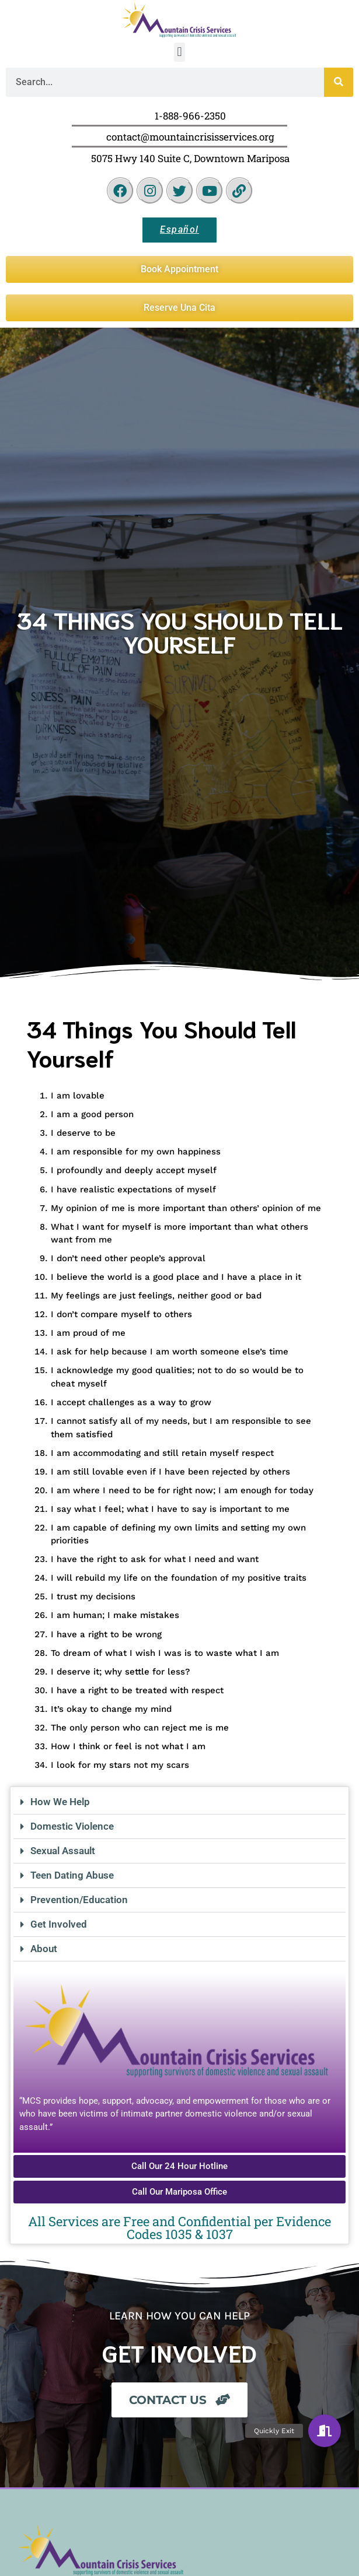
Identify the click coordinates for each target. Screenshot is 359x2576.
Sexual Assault (62, 1850)
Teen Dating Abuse (72, 1875)
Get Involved (58, 1924)
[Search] (338, 82)
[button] (179, 52)
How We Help (60, 1802)
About (43, 1948)
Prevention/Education (79, 1899)
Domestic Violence (72, 1826)
